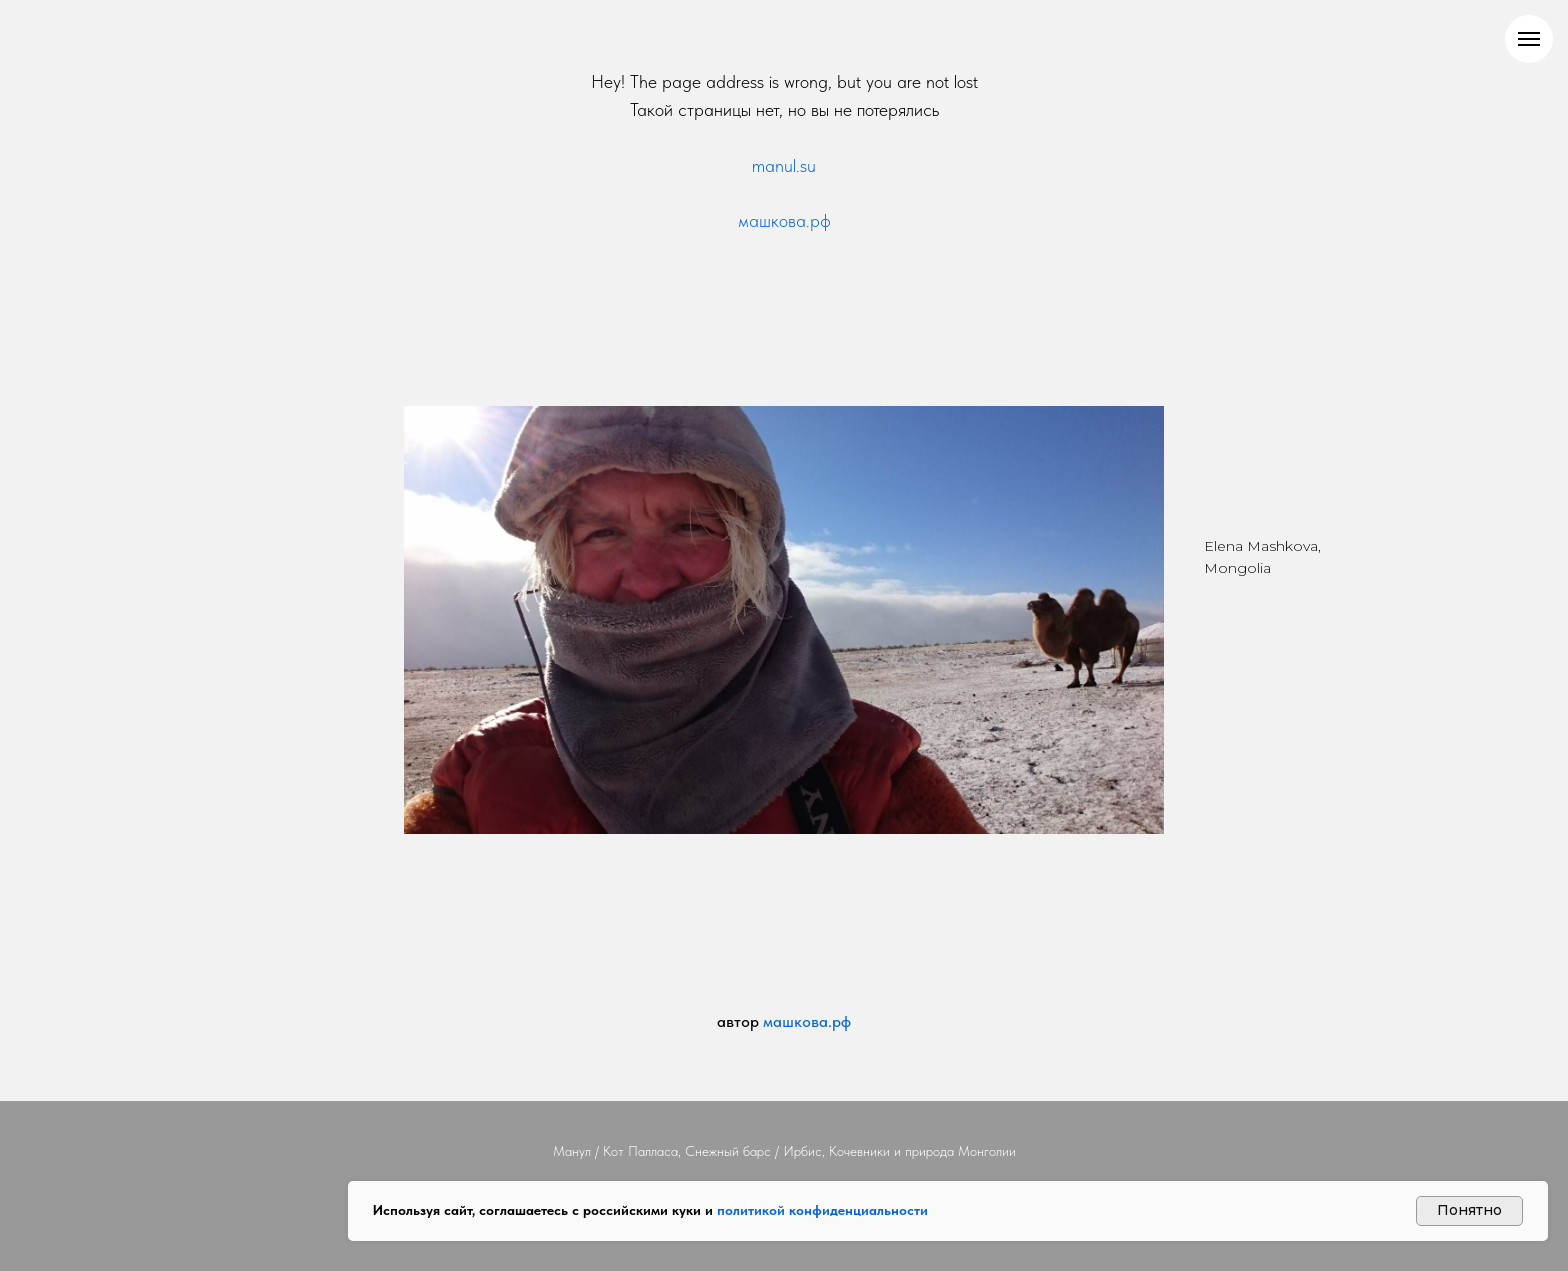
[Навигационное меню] (1529, 39)
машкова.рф (784, 220)
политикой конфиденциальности (822, 1210)
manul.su (784, 165)
